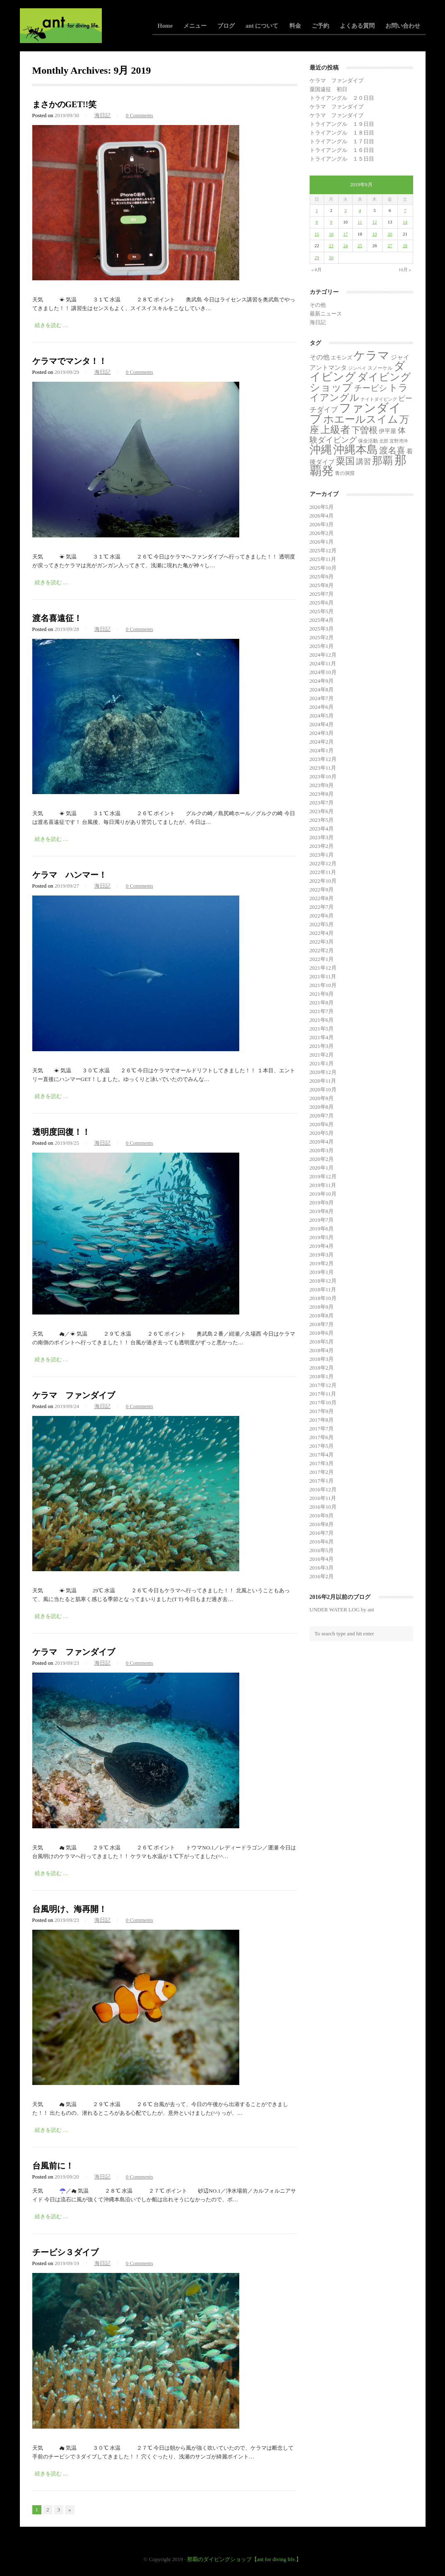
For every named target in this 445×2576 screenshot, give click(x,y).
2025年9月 (322, 576)
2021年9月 (322, 994)
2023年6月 (322, 811)
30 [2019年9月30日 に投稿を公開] (331, 257)
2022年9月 (322, 889)
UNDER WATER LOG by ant (342, 1609)
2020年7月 (322, 1115)
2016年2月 (322, 1576)
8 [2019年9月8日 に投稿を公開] (317, 221)
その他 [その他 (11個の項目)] (320, 357)
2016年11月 (323, 1498)
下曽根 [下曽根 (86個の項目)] (364, 430)
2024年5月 (322, 716)
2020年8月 (322, 1107)
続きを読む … (51, 325)
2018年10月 (323, 1298)
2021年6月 (322, 1020)
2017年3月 (322, 1463)
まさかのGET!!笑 (64, 104)
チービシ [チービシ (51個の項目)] (370, 387)
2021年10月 (323, 985)
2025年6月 (322, 602)
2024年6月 (322, 707)
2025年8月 (322, 585)
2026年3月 (322, 524)
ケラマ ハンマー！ (69, 874)
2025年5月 (322, 611)
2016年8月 (322, 1524)
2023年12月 (323, 759)
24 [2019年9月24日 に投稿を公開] (345, 245)
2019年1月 (322, 1272)
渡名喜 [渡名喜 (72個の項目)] (392, 450)
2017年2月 (322, 1472)
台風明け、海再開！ (69, 1909)
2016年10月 (323, 1507)
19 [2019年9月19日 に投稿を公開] (374, 233)
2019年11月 (323, 1185)
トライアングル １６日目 (342, 150)
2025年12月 (323, 550)
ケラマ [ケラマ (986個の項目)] (372, 355)
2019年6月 (322, 1228)
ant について (261, 25)
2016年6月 (322, 1541)
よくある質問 (357, 25)
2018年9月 (322, 1307)
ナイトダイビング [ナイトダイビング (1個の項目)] (379, 399)
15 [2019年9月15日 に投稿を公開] (317, 233)
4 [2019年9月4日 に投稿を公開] (359, 210)
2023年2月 (322, 846)
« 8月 (316, 269)
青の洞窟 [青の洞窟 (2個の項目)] (345, 473)
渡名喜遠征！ (57, 618)
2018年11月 (323, 1289)
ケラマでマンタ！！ (69, 361)
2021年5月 (322, 1029)
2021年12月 (323, 968)
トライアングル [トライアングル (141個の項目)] (359, 393)
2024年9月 (322, 681)
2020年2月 (322, 1159)
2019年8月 (322, 1211)
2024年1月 (322, 750)
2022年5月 (322, 924)
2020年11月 (323, 1081)
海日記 (102, 115)
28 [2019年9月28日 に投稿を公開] (405, 245)
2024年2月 (322, 742)
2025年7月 (322, 594)
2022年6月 (322, 915)
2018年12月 (323, 1281)
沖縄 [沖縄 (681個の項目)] (321, 449)
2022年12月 (323, 863)
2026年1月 (322, 542)
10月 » (405, 269)
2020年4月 (322, 1142)
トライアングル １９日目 (342, 124)
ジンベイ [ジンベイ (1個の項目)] (357, 368)
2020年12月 (323, 1072)
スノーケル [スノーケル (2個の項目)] (380, 368)
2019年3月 (322, 1255)
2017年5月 (322, 1446)
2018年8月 (322, 1315)
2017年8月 (322, 1420)
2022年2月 (322, 950)
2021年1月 (322, 1063)
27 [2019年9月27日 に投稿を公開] (389, 245)
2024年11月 (323, 663)
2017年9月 (322, 1411)
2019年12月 (323, 1176)
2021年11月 (323, 976)
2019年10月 (323, 1194)
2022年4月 (322, 933)
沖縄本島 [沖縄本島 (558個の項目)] (355, 449)
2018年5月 (322, 1342)
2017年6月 (322, 1437)
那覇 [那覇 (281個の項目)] (382, 460)
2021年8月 (322, 1002)
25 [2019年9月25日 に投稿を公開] (360, 245)
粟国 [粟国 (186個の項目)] (345, 460)
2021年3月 (322, 1046)
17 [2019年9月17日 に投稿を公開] (345, 233)
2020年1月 (322, 1168)
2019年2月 (322, 1263)
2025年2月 (322, 637)
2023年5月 (322, 820)
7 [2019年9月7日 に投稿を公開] (405, 210)
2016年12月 (323, 1489)
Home (165, 25)
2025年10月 (323, 568)
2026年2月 (322, 533)
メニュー (195, 25)
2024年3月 (322, 733)
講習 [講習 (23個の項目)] (363, 461)
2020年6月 (322, 1124)
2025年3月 (322, 629)
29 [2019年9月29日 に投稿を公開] (317, 257)
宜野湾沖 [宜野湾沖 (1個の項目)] (399, 441)
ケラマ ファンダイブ (73, 1395)
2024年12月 (323, 655)
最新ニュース (326, 314)
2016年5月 (322, 1550)
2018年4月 (322, 1350)
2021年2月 (322, 1055)
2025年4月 (322, 620)
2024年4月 (322, 724)
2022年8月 (322, 898)
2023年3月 (322, 837)
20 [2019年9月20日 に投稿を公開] (389, 233)
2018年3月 (322, 1359)
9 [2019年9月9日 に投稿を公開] (331, 221)
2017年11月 (323, 1394)
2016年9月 (322, 1515)
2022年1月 (322, 959)
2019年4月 (322, 1246)
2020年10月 (323, 1089)
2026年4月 (322, 516)
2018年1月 (322, 1376)
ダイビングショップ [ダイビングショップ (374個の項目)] (360, 382)
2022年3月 (322, 942)
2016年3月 (322, 1568)
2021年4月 (322, 1037)
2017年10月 (323, 1402)
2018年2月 (322, 1368)
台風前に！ (53, 2165)
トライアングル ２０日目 (342, 98)
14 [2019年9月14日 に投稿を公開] (405, 221)
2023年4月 (322, 829)
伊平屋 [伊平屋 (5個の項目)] (387, 431)
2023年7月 (322, 802)
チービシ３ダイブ (65, 2252)
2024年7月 (322, 698)
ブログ (226, 25)
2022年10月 (323, 881)
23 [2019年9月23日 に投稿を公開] (331, 245)
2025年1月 (322, 646)
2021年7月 (322, 1011)
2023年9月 (322, 785)
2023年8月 (322, 794)
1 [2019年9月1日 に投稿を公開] (317, 210)
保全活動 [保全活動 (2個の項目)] (368, 441)
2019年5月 (322, 1237)
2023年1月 (322, 855)
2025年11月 (323, 559)
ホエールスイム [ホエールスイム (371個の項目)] (360, 419)
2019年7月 (322, 1220)
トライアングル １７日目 (342, 141)
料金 (295, 25)
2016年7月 (322, 1533)
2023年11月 (323, 768)
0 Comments (139, 115)
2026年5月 (322, 507)
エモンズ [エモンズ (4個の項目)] (341, 357)
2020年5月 (322, 1133)
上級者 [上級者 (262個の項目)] (335, 429)
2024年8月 (322, 689)
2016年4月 (322, 1559)
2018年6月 (322, 1333)
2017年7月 (322, 1428)
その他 (318, 305)
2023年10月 (323, 776)
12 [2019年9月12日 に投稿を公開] (374, 221)
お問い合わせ (402, 25)
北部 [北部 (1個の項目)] (383, 441)
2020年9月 (322, 1098)
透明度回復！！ (61, 1131)
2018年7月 (322, 1324)
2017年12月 (323, 1385)
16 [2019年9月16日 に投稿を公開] (331, 233)
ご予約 (320, 25)
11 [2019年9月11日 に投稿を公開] (360, 221)
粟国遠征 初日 (328, 89)
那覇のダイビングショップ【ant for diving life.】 (244, 2559)
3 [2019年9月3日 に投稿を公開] (345, 210)
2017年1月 (322, 1481)
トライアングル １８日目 (342, 133)
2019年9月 (322, 1202)
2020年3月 (322, 1150)
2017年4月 (322, 1455)
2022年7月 (322, 907)
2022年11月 (323, 872)
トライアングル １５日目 (342, 159)
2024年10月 (323, 672)
